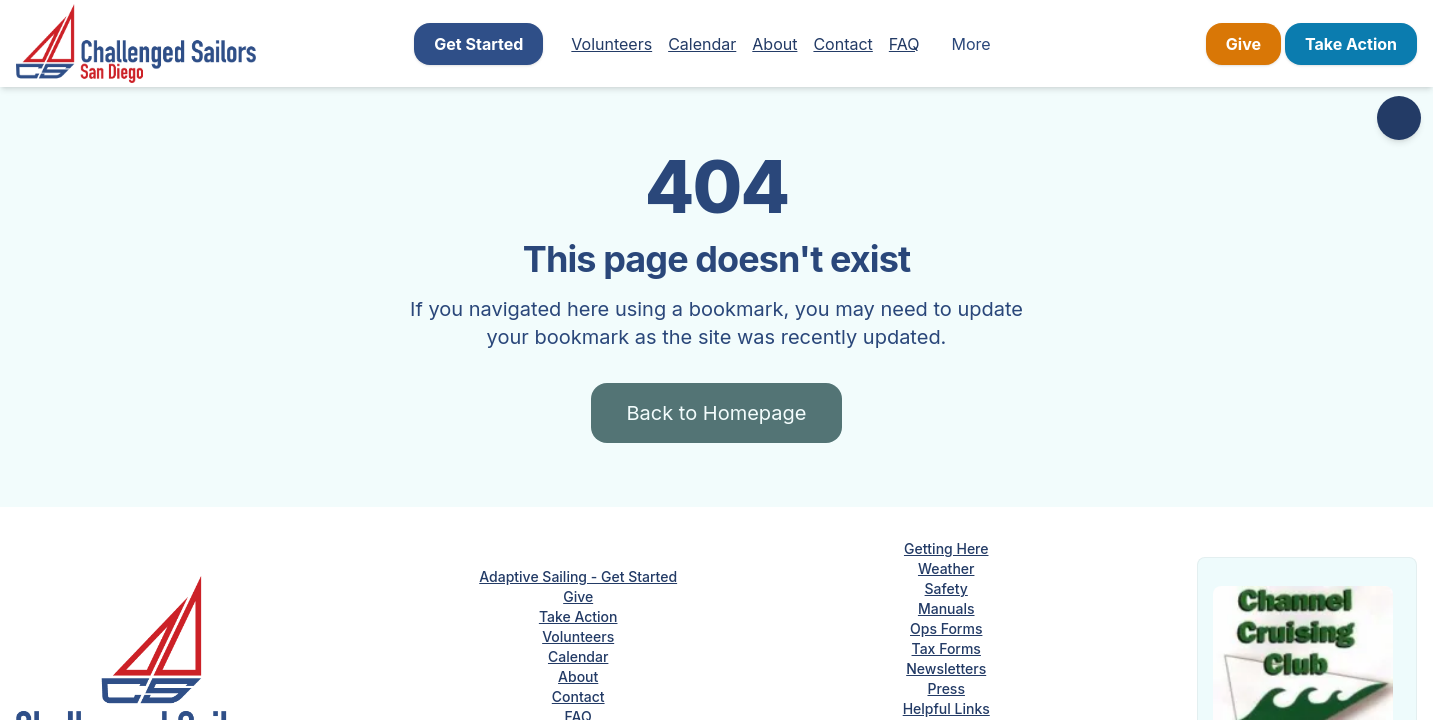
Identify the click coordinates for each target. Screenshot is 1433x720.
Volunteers (611, 44)
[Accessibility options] (1399, 118)
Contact (842, 44)
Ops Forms (946, 628)
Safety (946, 588)
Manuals (946, 608)
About (774, 44)
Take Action (1351, 44)
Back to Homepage (717, 413)
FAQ (904, 44)
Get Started (478, 44)
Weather (946, 568)
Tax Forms (946, 648)
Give (1243, 44)
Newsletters (946, 668)
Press (946, 688)
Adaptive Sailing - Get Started (578, 576)
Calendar (702, 44)
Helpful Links (946, 708)
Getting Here (946, 548)
